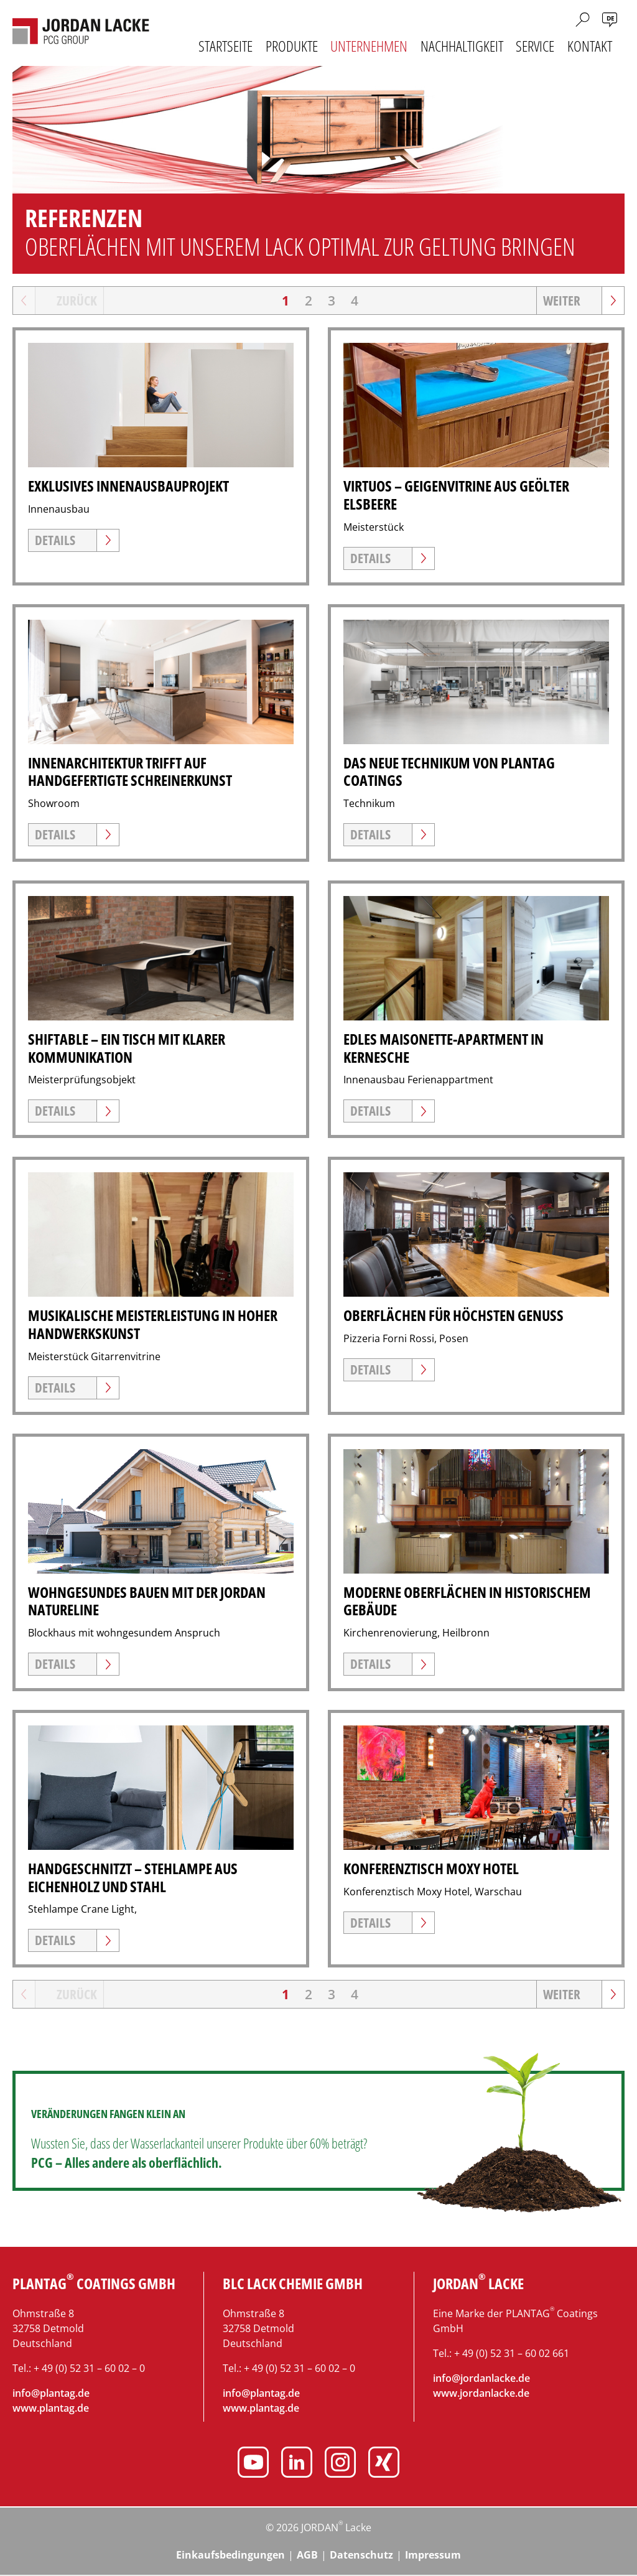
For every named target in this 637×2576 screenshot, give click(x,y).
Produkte (292, 46)
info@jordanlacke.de (481, 2379)
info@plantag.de (51, 2394)
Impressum (433, 2556)
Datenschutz (361, 2556)
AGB (307, 2556)
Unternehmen (368, 46)
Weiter (561, 300)
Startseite (225, 46)
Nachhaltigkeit (462, 46)
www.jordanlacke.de (481, 2394)
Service (535, 46)
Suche (582, 19)
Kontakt (589, 46)
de (611, 18)
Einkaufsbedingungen (230, 2556)
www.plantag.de (50, 2409)
